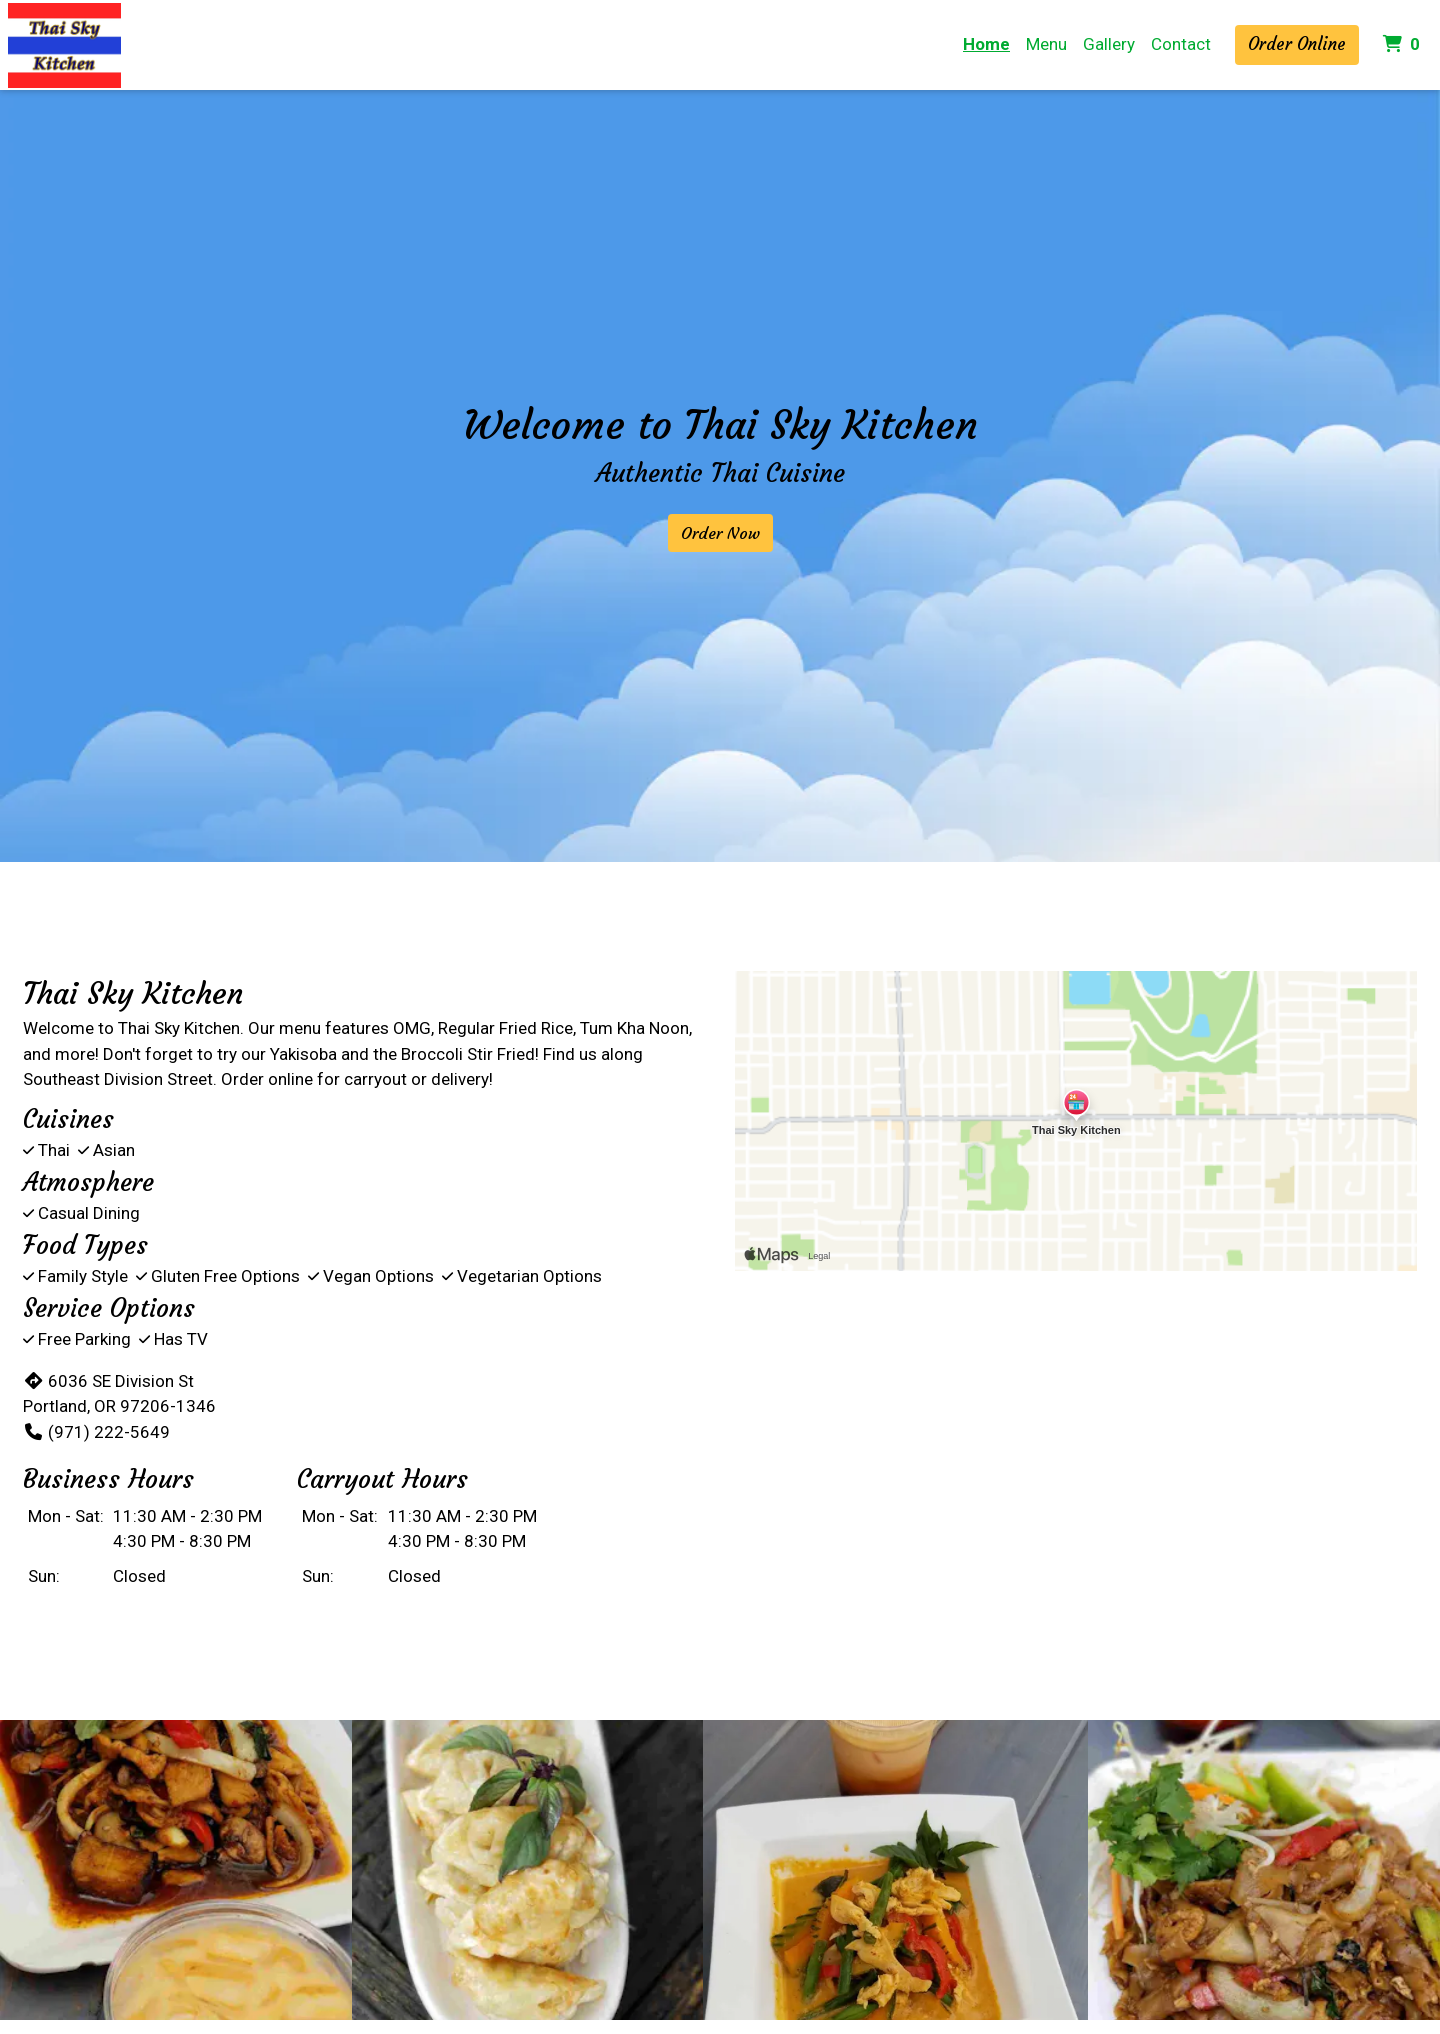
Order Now (720, 533)
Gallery (1109, 44)
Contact (1181, 44)
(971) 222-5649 (96, 1432)
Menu (1046, 44)
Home (986, 44)
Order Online (1297, 44)
